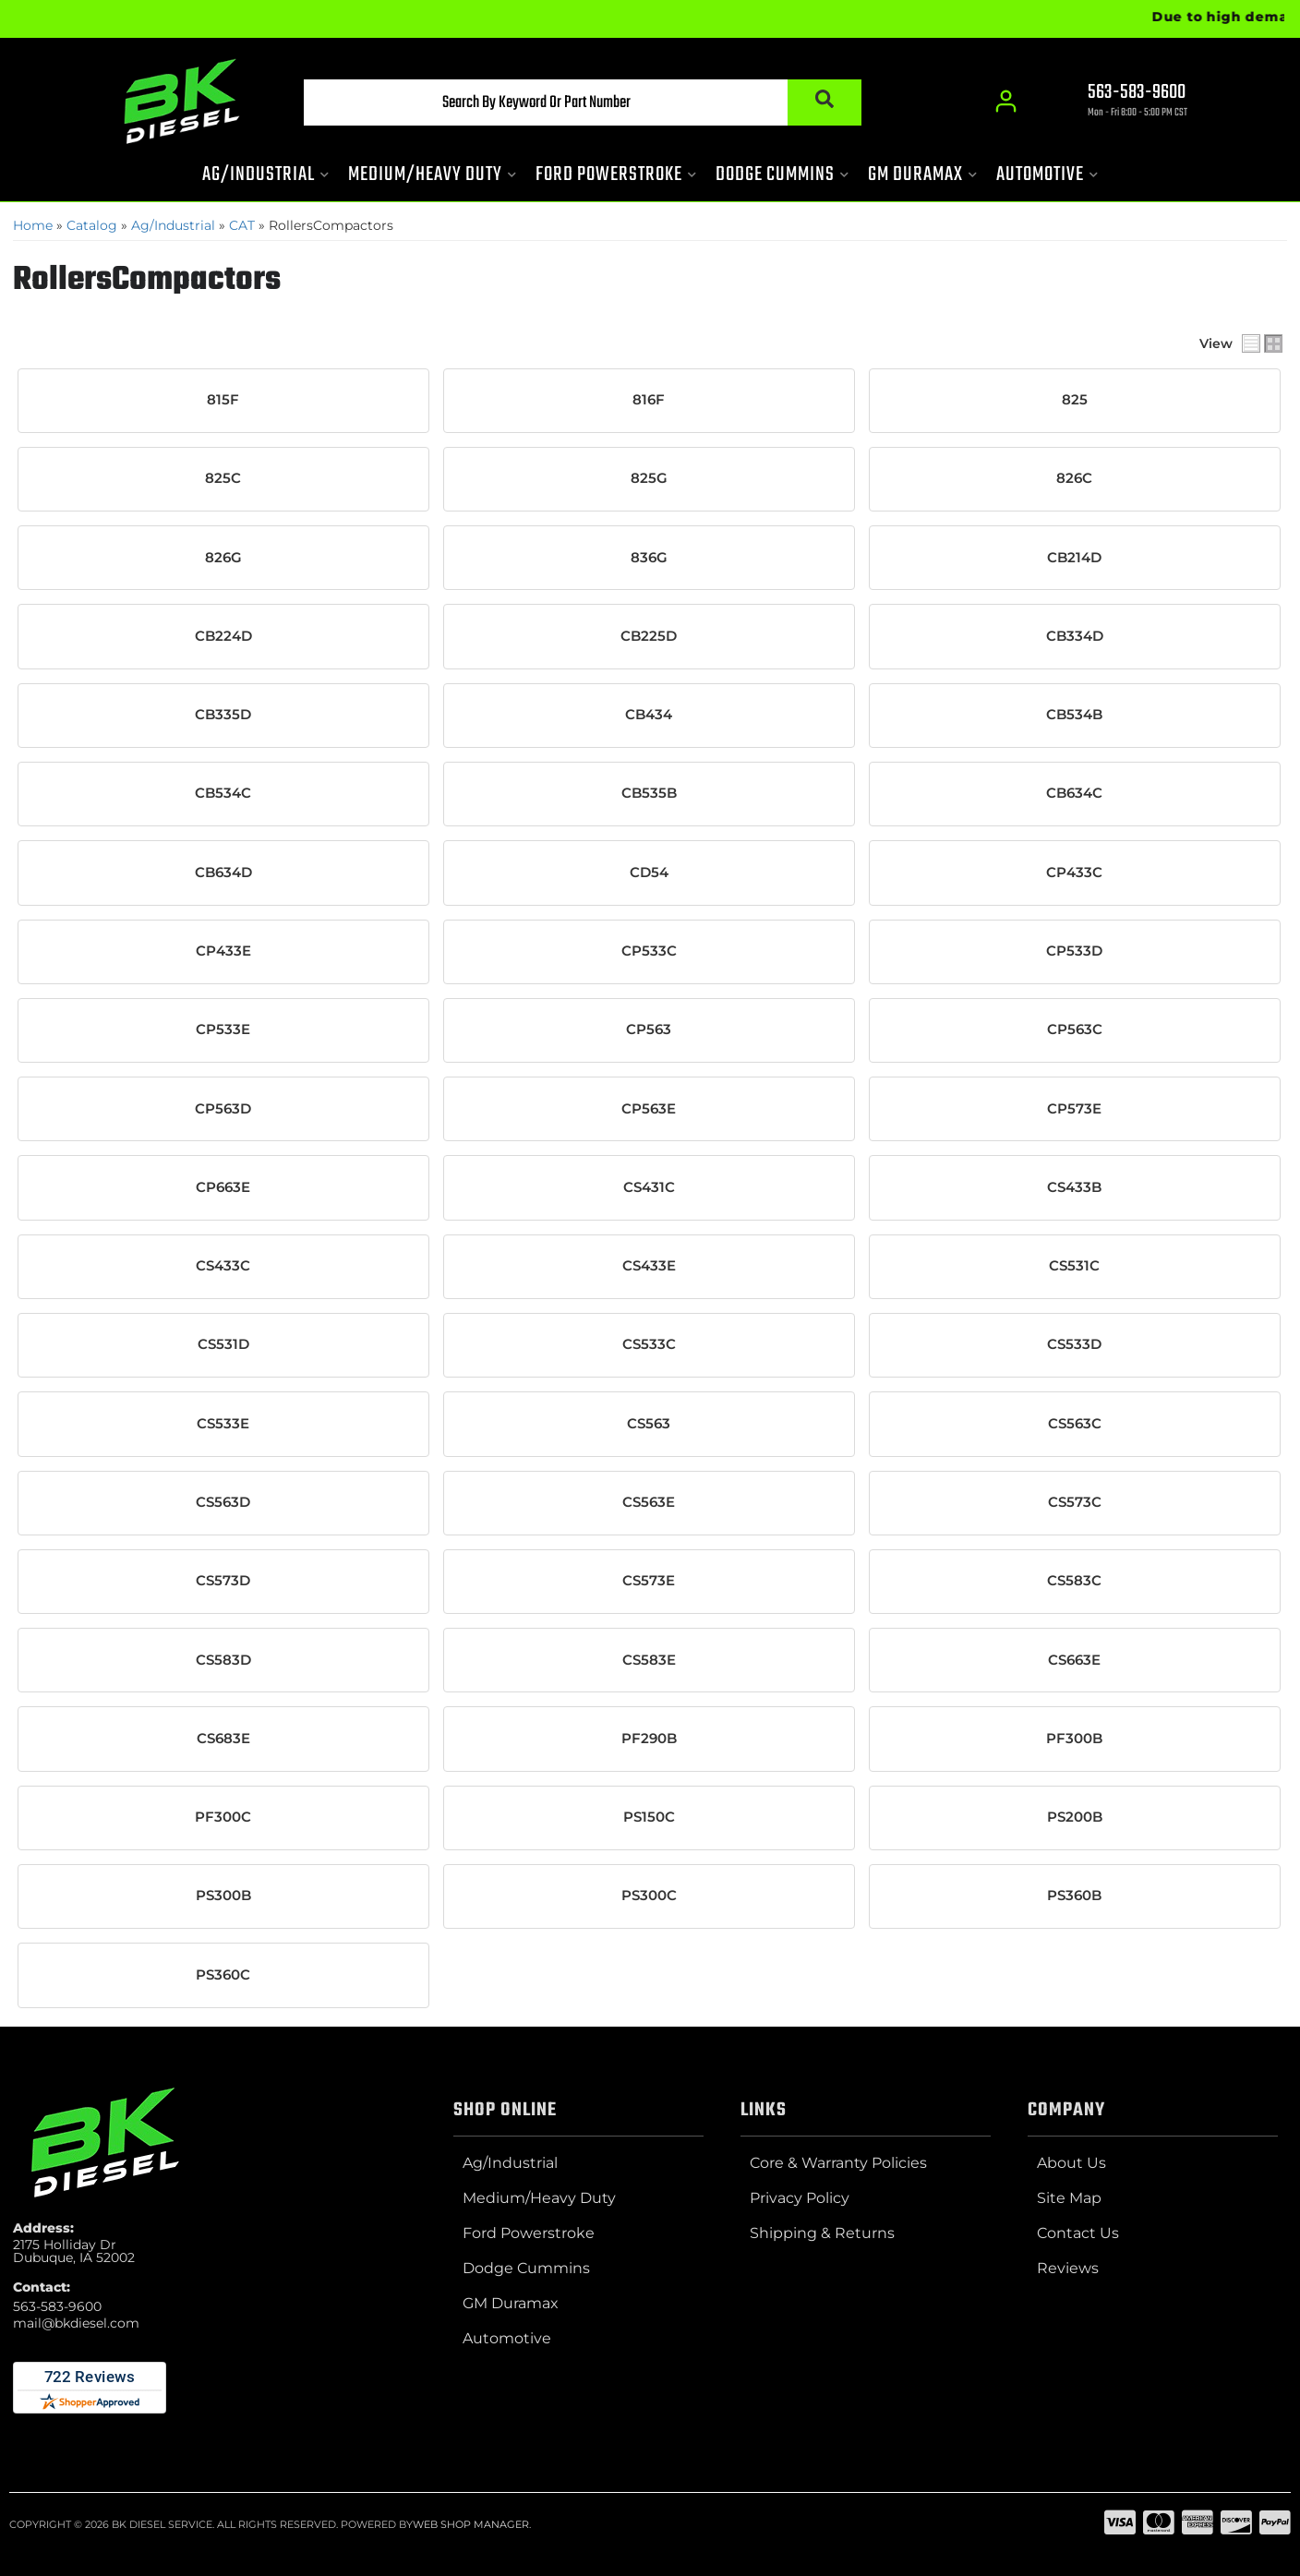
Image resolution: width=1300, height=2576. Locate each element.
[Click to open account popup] (1005, 101)
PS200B (1074, 1817)
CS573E (648, 1580)
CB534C (223, 793)
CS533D (1074, 1344)
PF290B (649, 1738)
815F (223, 399)
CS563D (223, 1502)
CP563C (1074, 1029)
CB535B (649, 793)
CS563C (1074, 1423)
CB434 (648, 714)
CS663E (1074, 1660)
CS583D (223, 1660)
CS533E (223, 1423)
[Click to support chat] (1121, 102)
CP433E (223, 951)
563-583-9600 (57, 2306)
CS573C (1074, 1502)
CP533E (223, 1029)
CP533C (649, 951)
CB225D (648, 636)
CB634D (223, 872)
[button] (583, 102)
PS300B (223, 1895)
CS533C (649, 1344)
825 (1075, 399)
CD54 (649, 872)
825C (223, 478)
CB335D (223, 714)
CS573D (223, 1580)
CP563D (223, 1109)
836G (649, 557)
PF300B (1074, 1738)
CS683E (223, 1738)
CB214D (1074, 557)
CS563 (648, 1423)
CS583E (649, 1660)
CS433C (223, 1266)
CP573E (1074, 1109)
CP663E (223, 1187)
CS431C (649, 1187)
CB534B (1074, 714)
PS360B (1074, 1895)
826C (1074, 478)
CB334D (1074, 636)
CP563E (648, 1109)
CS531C (1074, 1266)
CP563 (648, 1029)
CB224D (223, 636)
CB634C (1074, 793)
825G (649, 478)
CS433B (1074, 1187)
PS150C (649, 1817)
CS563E (648, 1502)
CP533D (1074, 951)
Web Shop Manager (471, 2524)
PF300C (223, 1817)
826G (223, 557)
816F (648, 399)
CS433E (649, 1266)
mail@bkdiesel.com (76, 2323)
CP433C (1074, 872)
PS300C (649, 1895)
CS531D (223, 1344)
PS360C (223, 1975)
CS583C (1074, 1580)
